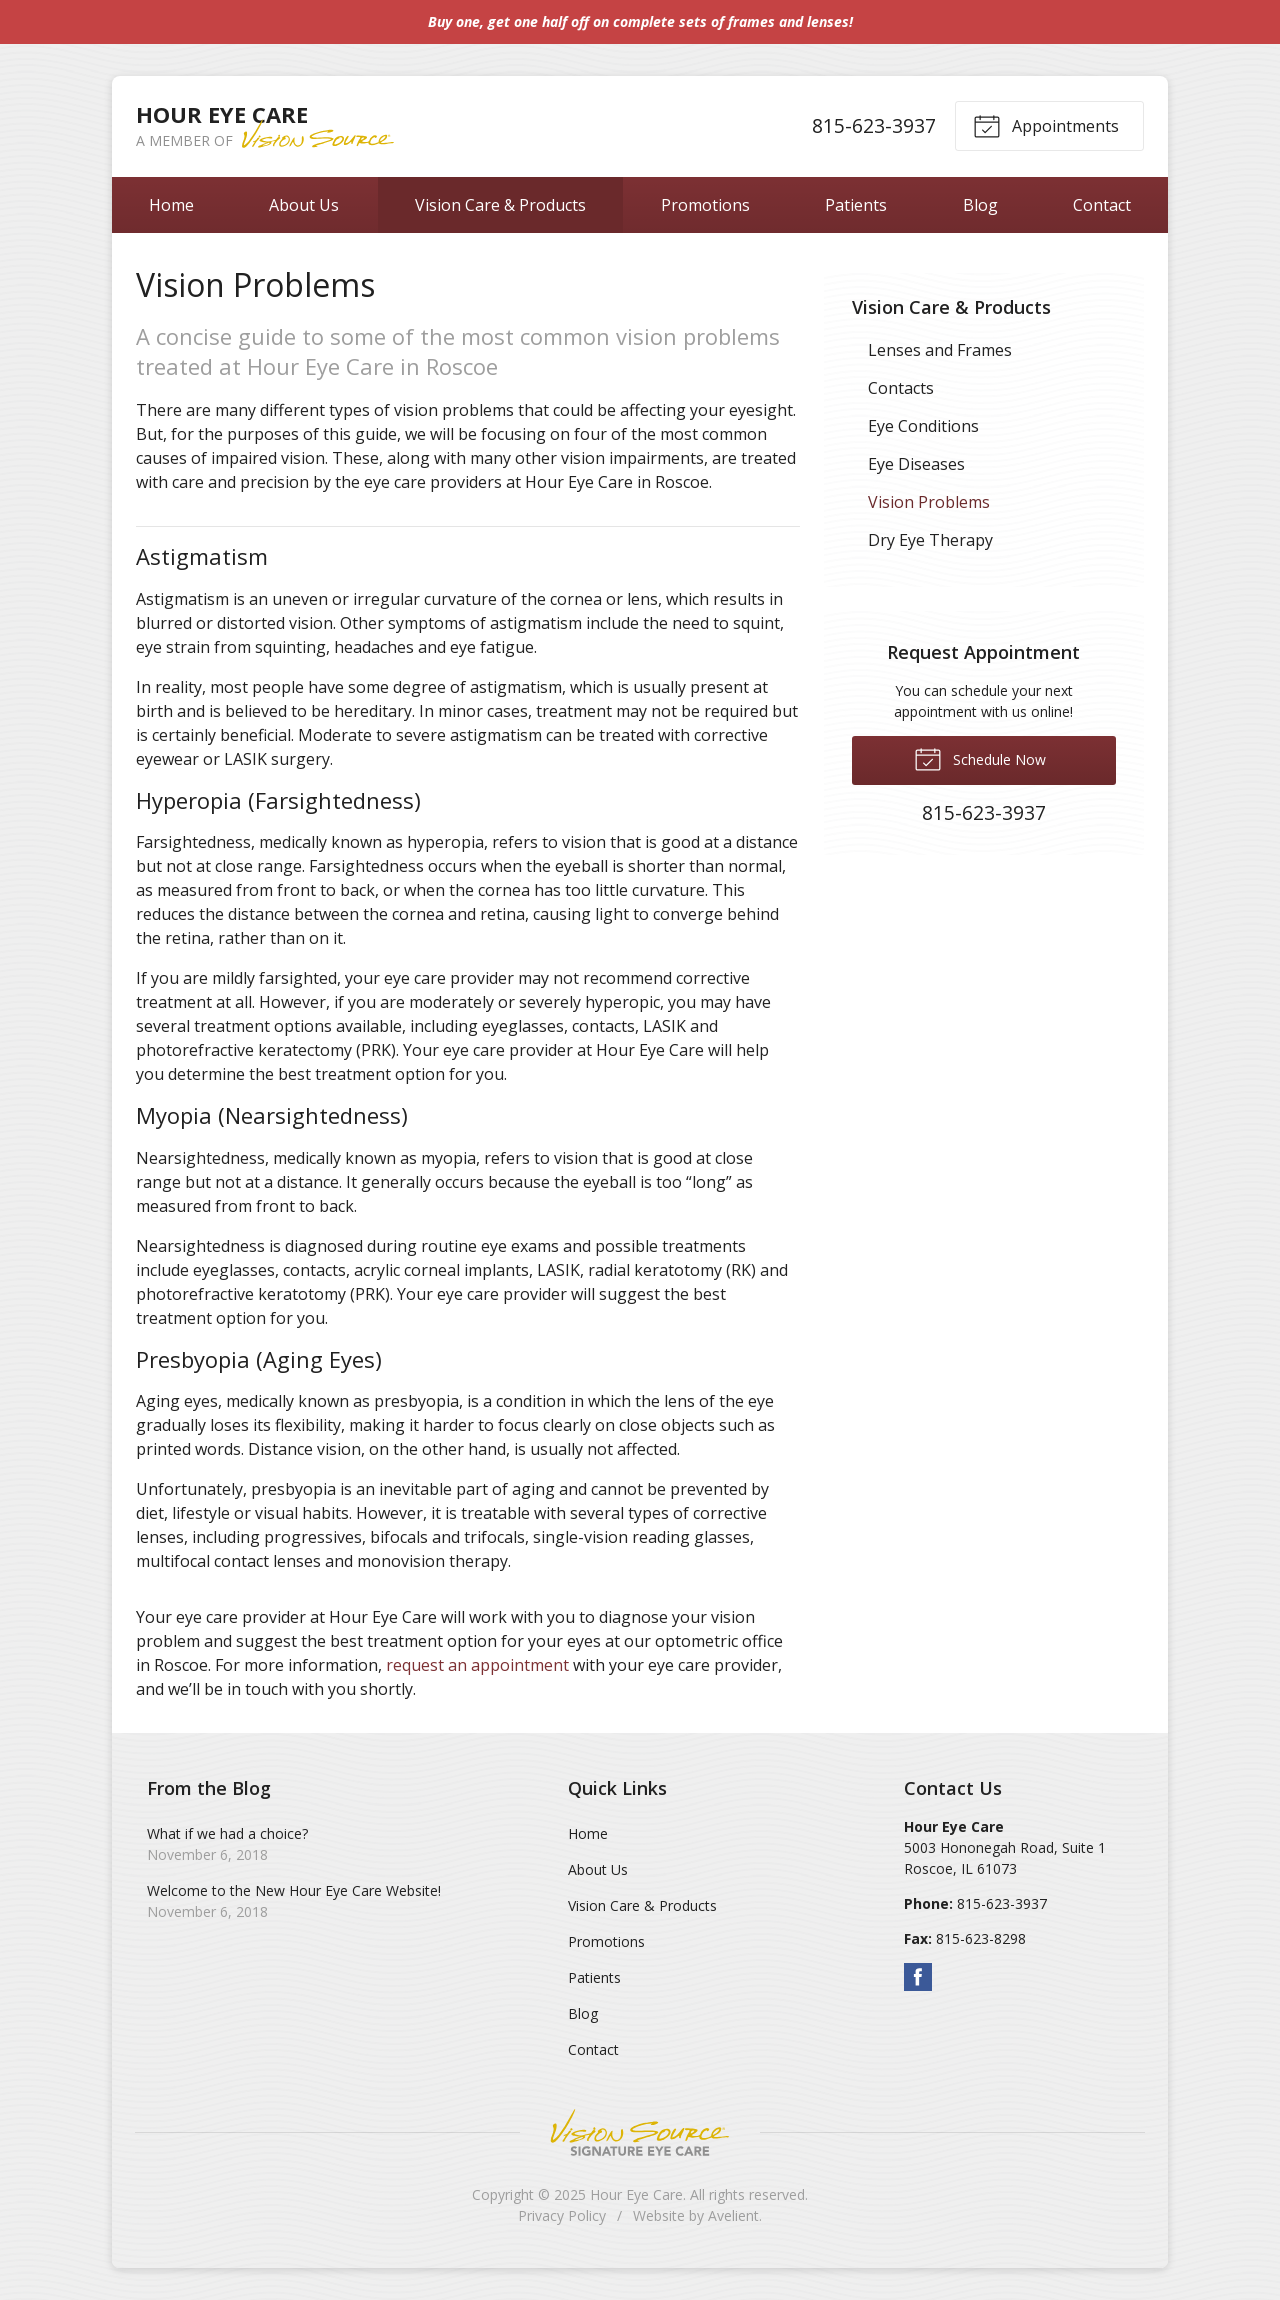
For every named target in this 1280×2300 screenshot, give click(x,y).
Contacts (901, 388)
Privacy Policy (562, 2215)
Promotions (705, 205)
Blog (980, 205)
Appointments (1046, 125)
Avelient (733, 2215)
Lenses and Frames (940, 350)
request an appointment (477, 1665)
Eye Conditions (923, 426)
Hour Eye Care (636, 2194)
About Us (304, 205)
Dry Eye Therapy (930, 540)
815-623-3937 (874, 125)
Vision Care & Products (500, 205)
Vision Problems (929, 502)
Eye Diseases (916, 464)
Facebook (918, 1977)
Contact (1102, 205)
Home (171, 205)
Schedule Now (980, 758)
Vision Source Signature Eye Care (640, 2132)
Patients (856, 205)
